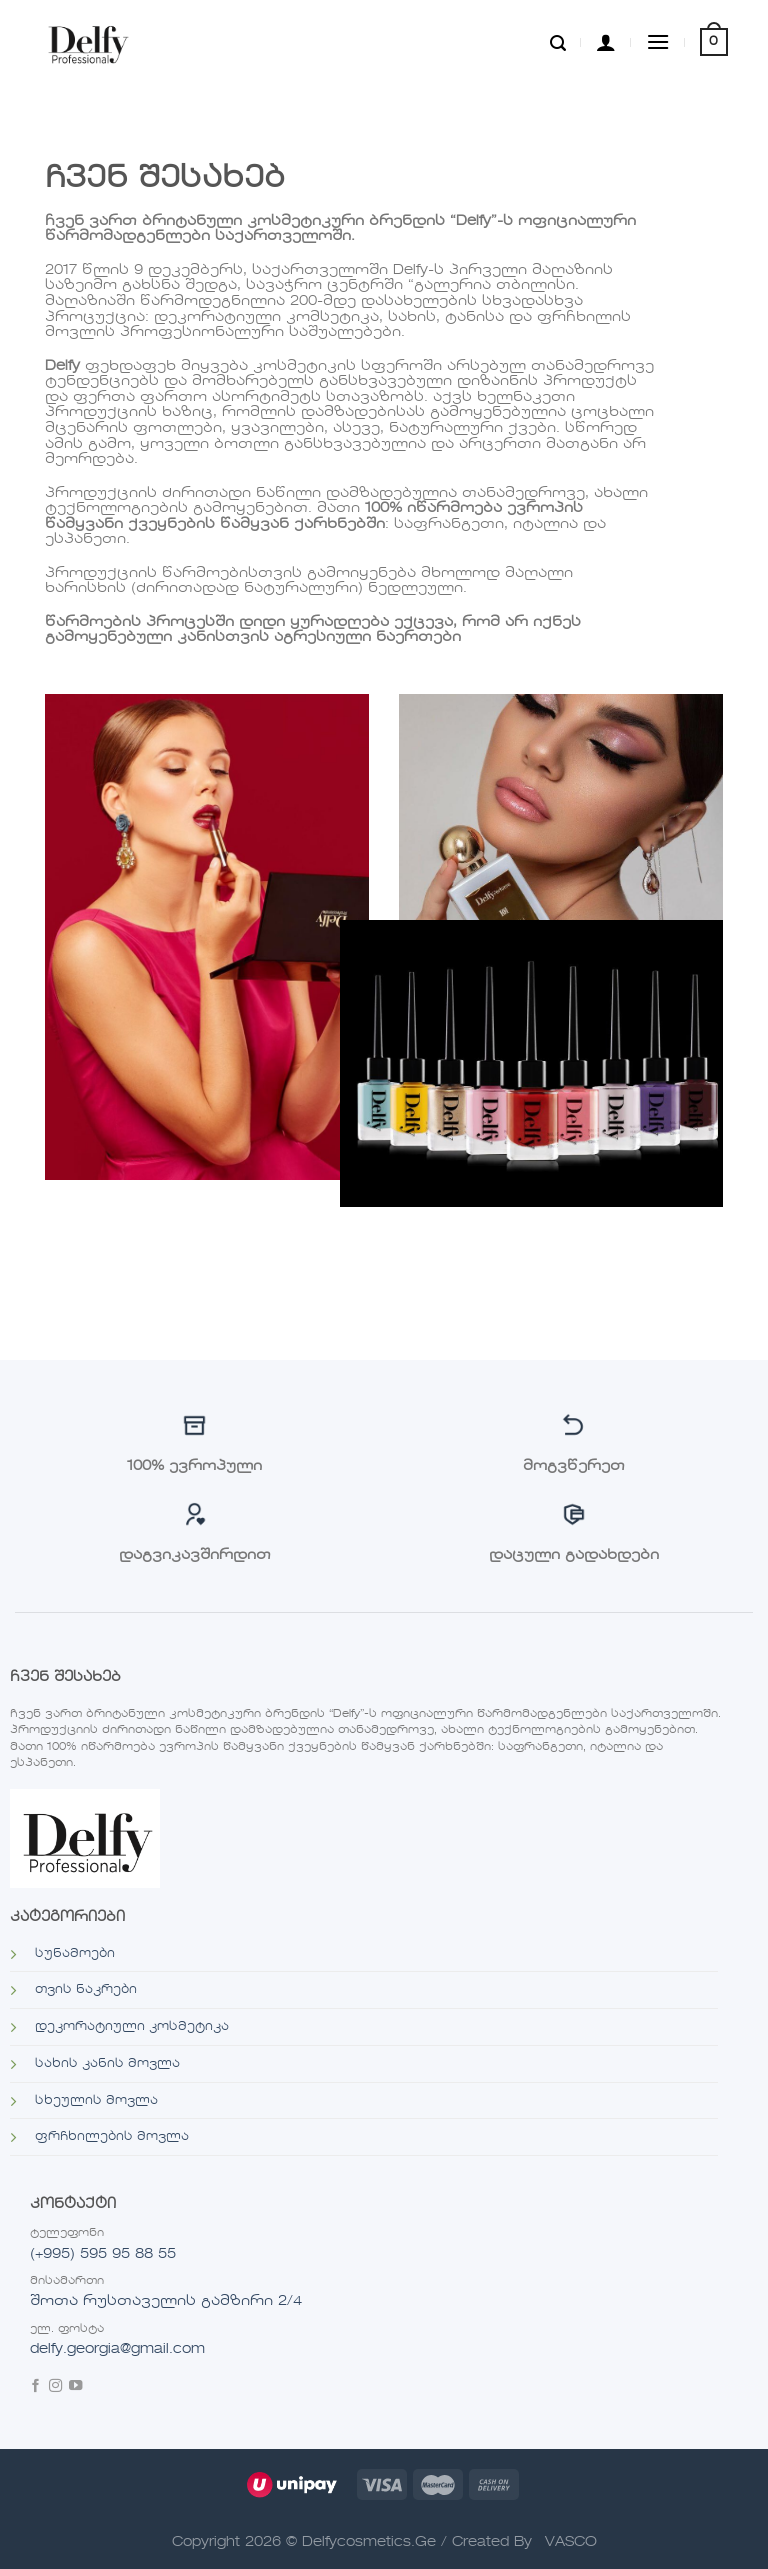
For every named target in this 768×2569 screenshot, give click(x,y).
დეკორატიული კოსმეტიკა (132, 2027)
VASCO (571, 2542)
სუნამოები (75, 1954)
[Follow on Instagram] (55, 2387)
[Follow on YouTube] (75, 2387)
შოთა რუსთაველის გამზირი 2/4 (166, 2301)
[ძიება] (558, 42)
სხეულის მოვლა (96, 2101)
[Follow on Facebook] (35, 2387)
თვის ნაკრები (86, 1990)
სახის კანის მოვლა (107, 2064)
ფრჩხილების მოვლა (112, 2137)
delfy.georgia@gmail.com (117, 2349)
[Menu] (658, 41)
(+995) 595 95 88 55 (103, 2254)
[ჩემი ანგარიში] (606, 42)
